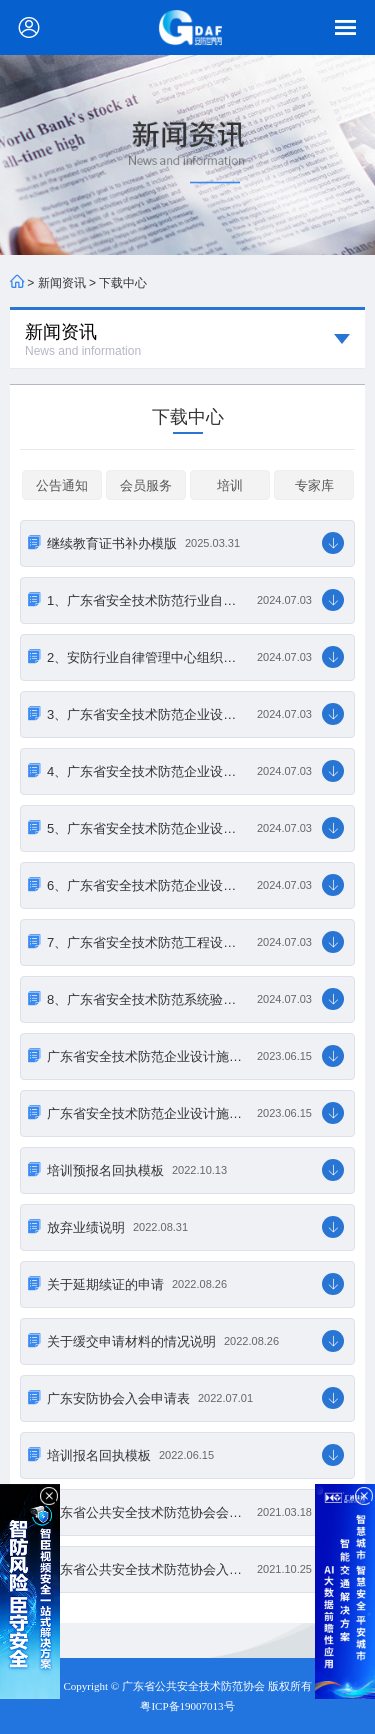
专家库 (314, 485)
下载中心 (123, 283)
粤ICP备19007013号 (187, 1706)
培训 (230, 485)
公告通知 (62, 485)
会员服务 (146, 485)
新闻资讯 (62, 283)
